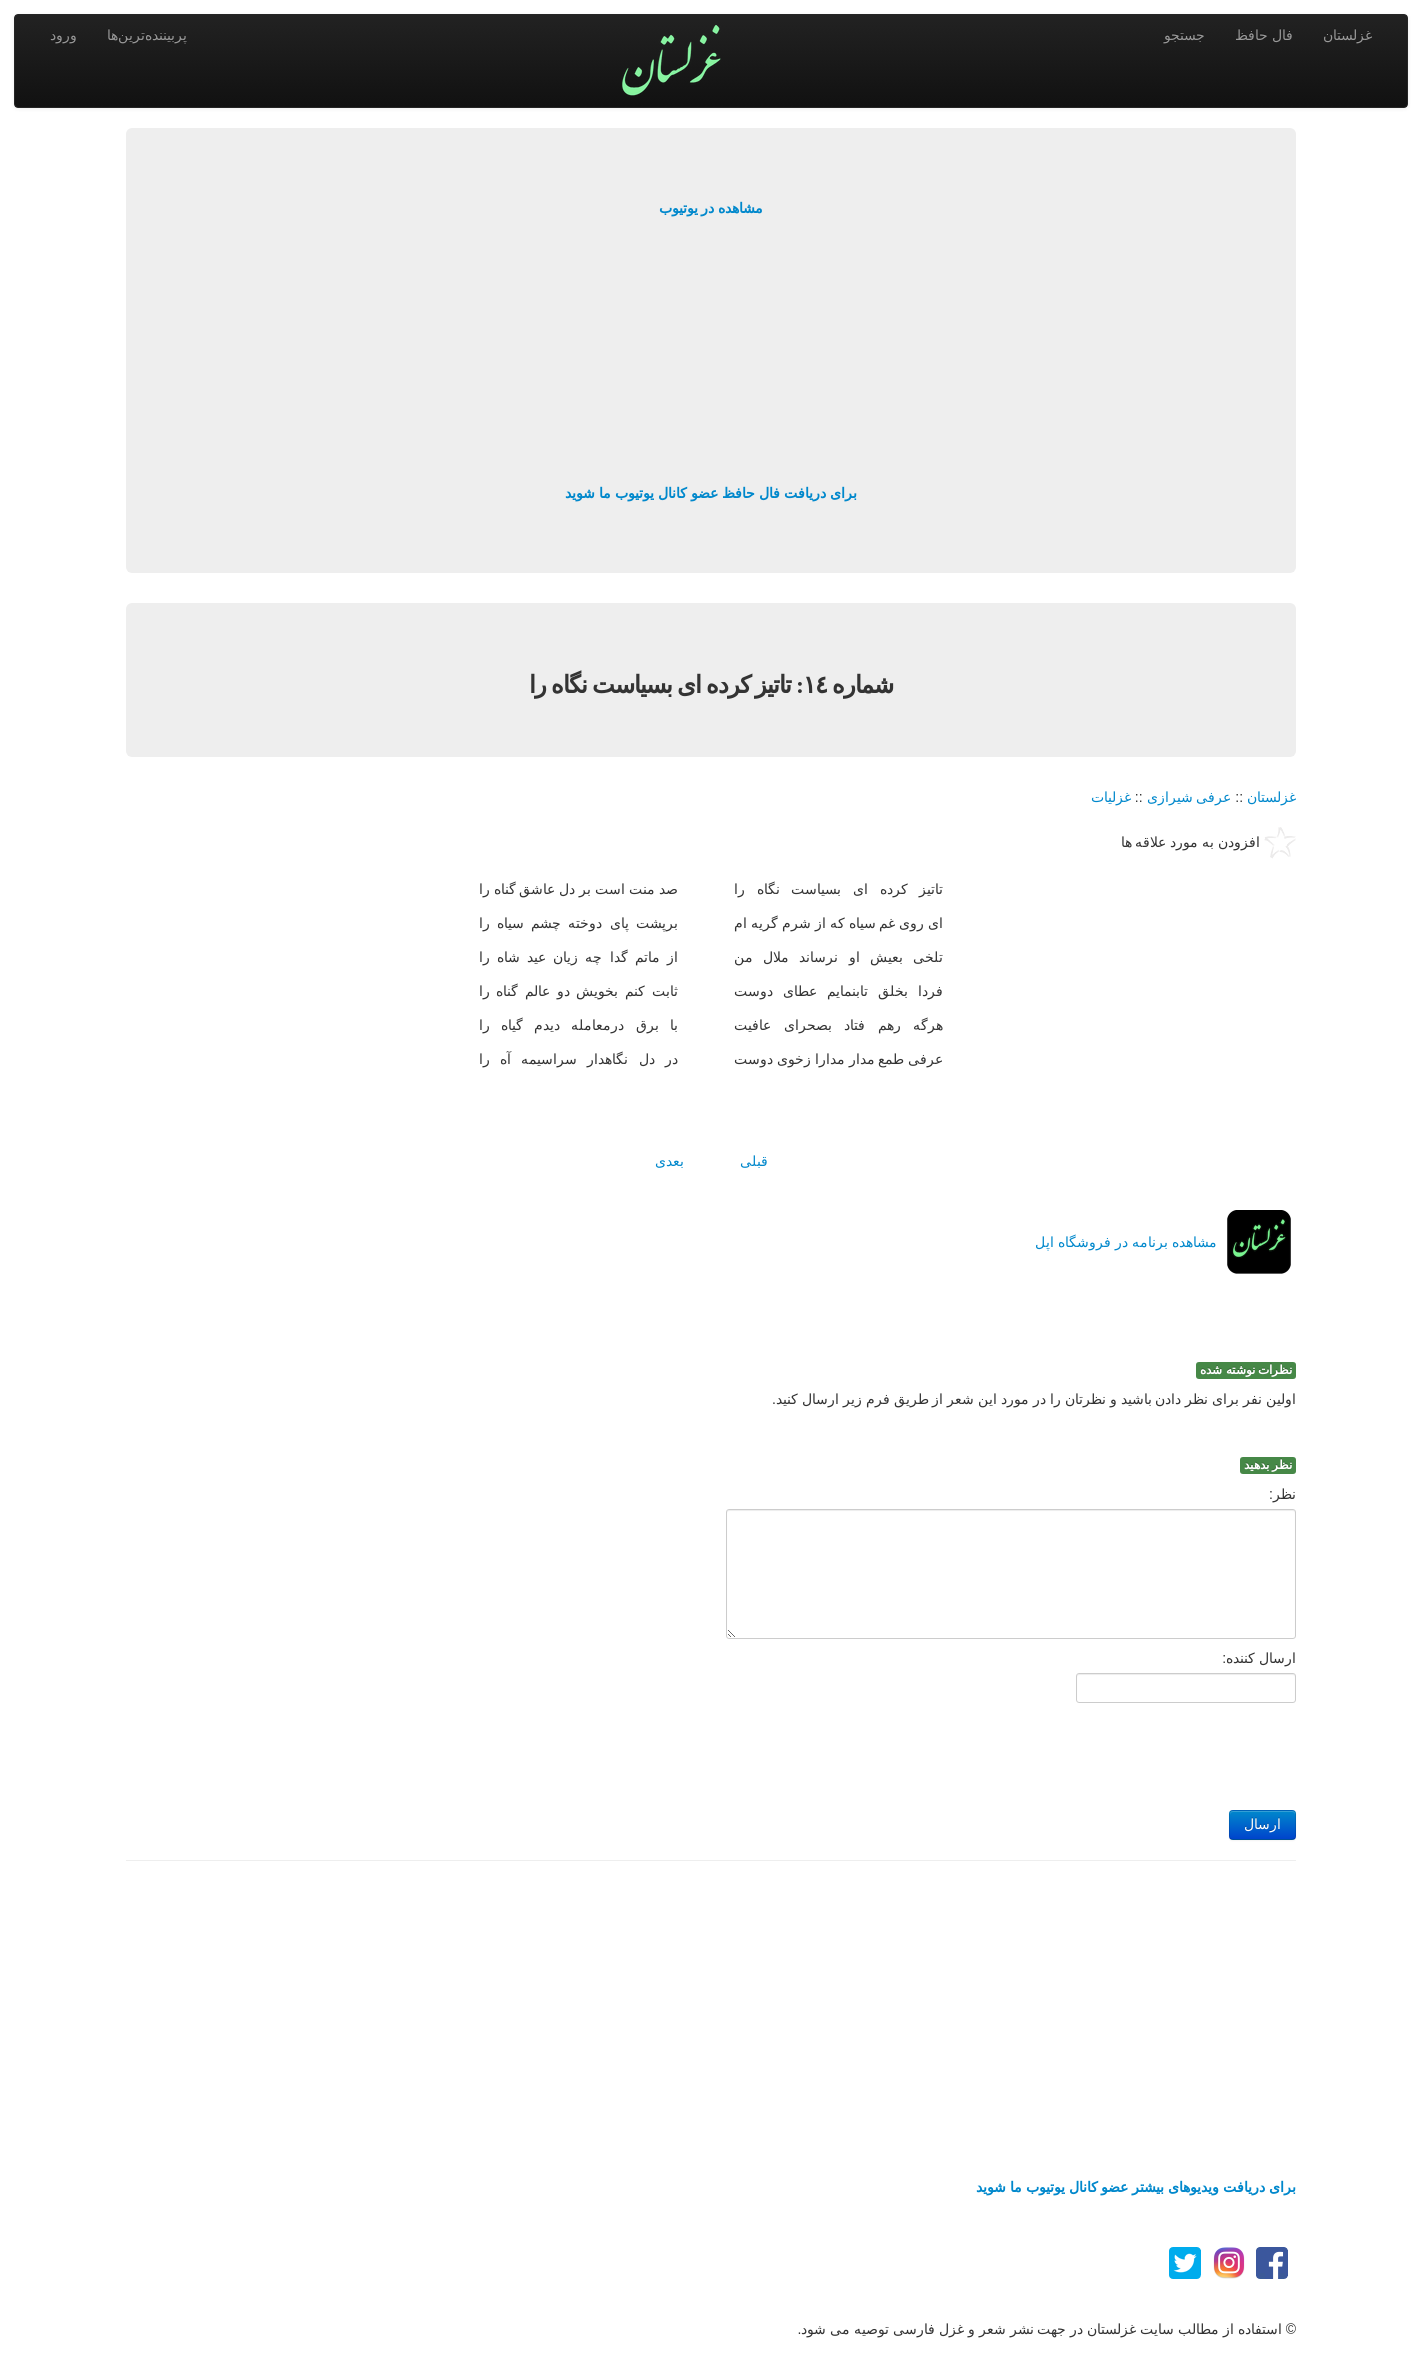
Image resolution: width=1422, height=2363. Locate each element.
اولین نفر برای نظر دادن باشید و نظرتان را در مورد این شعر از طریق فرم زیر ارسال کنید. (1034, 1399)
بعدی (669, 1161)
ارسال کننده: (1259, 1658)
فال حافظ (1264, 35)
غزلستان (1347, 35)
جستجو (1184, 35)
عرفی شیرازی (1189, 797)
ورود (63, 35)
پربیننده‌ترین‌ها (147, 35)
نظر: (1282, 1494)
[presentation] (1144, 1751)
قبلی (754, 1161)
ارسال (1262, 1824)
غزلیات (1111, 797)
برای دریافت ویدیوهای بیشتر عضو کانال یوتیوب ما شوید (1136, 2187)
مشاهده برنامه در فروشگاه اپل (1126, 1242)
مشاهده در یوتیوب (711, 208)
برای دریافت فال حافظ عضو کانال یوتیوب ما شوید (710, 493)
